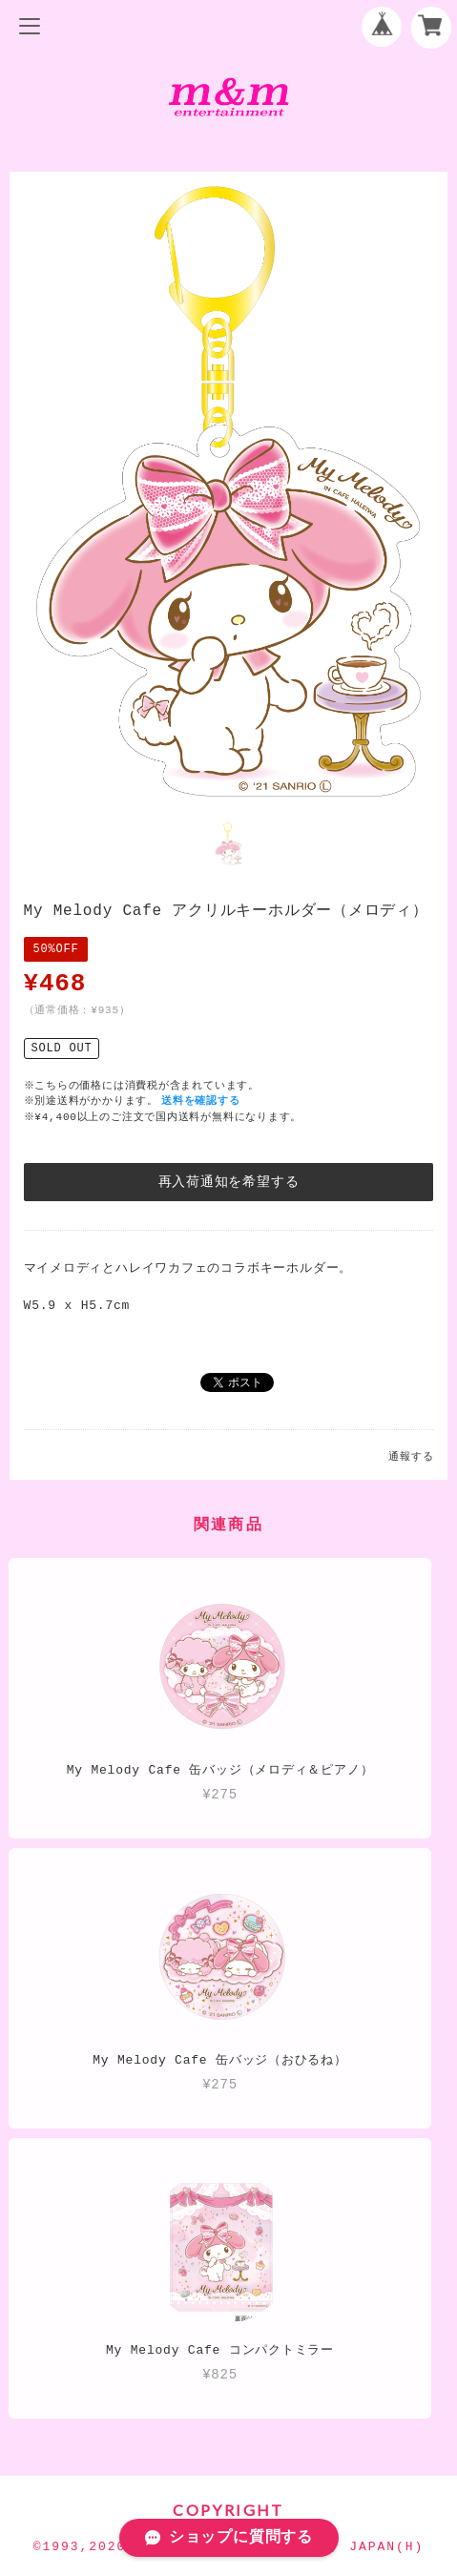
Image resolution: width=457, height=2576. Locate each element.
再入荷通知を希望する (229, 1180)
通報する (410, 1454)
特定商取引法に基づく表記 (228, 2426)
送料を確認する (202, 1098)
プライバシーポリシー (229, 2394)
